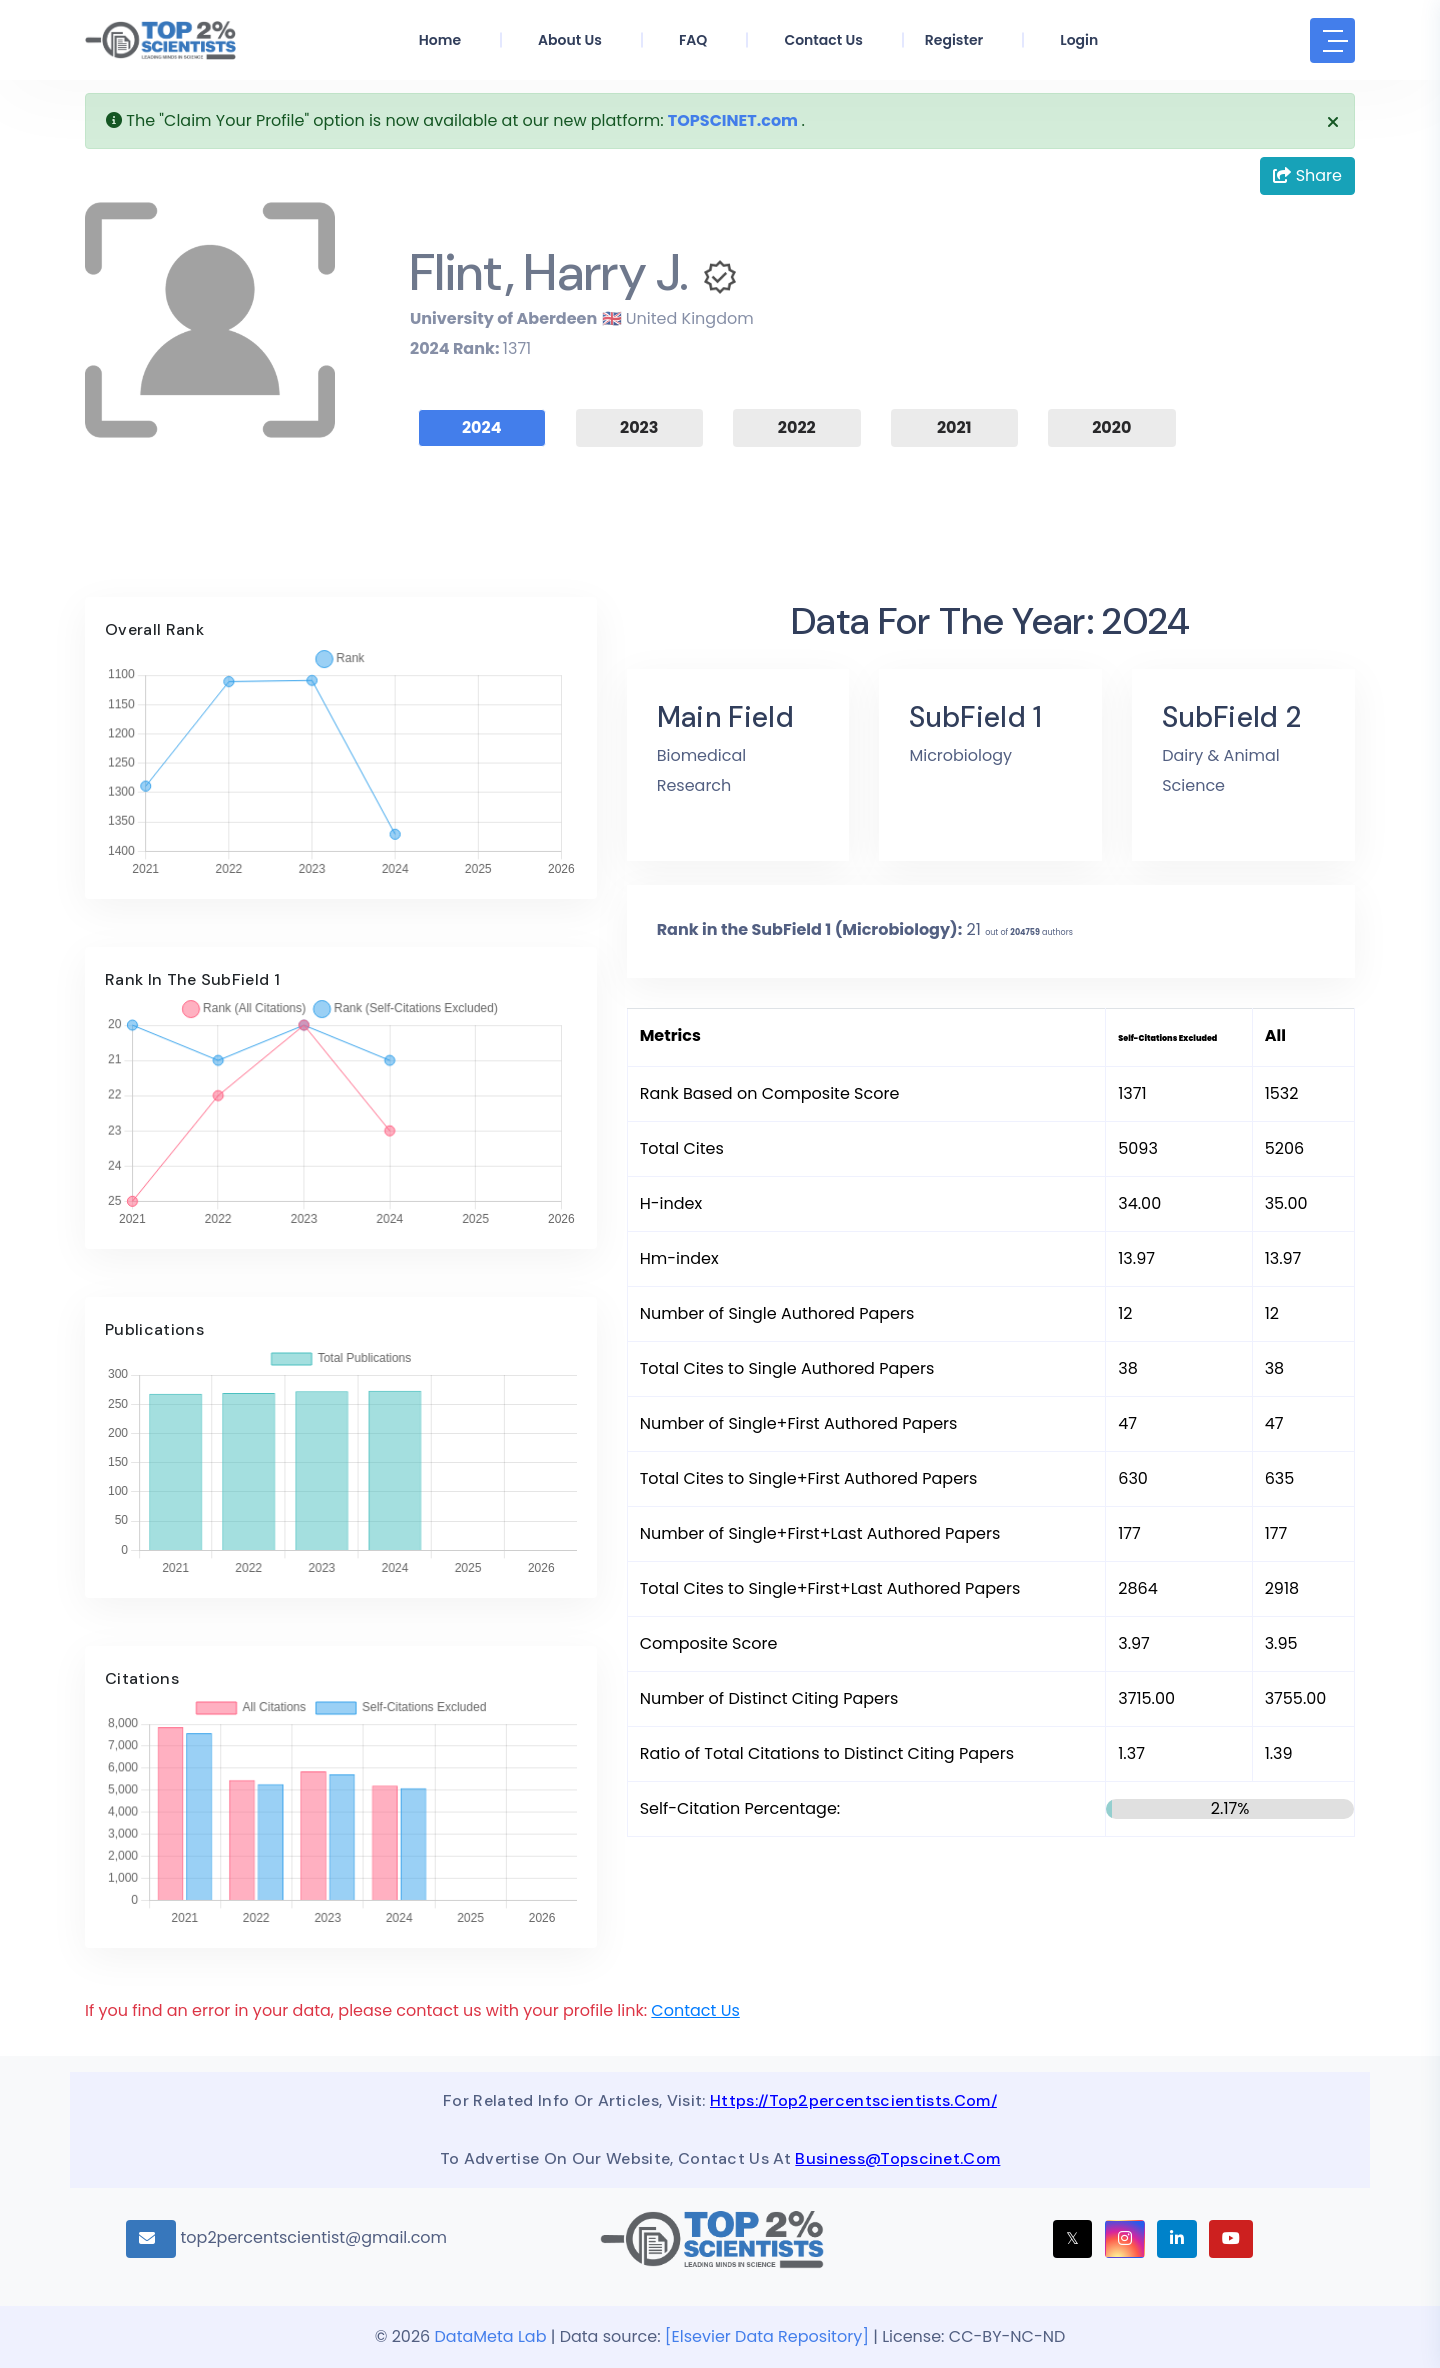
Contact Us (695, 2010)
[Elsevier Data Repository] (769, 2336)
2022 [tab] (797, 427)
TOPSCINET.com (733, 120)
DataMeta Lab (491, 2336)
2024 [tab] (482, 427)
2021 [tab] (954, 427)
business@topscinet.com (897, 2158)
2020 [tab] (1111, 427)
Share (1307, 175)
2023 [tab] (639, 427)
